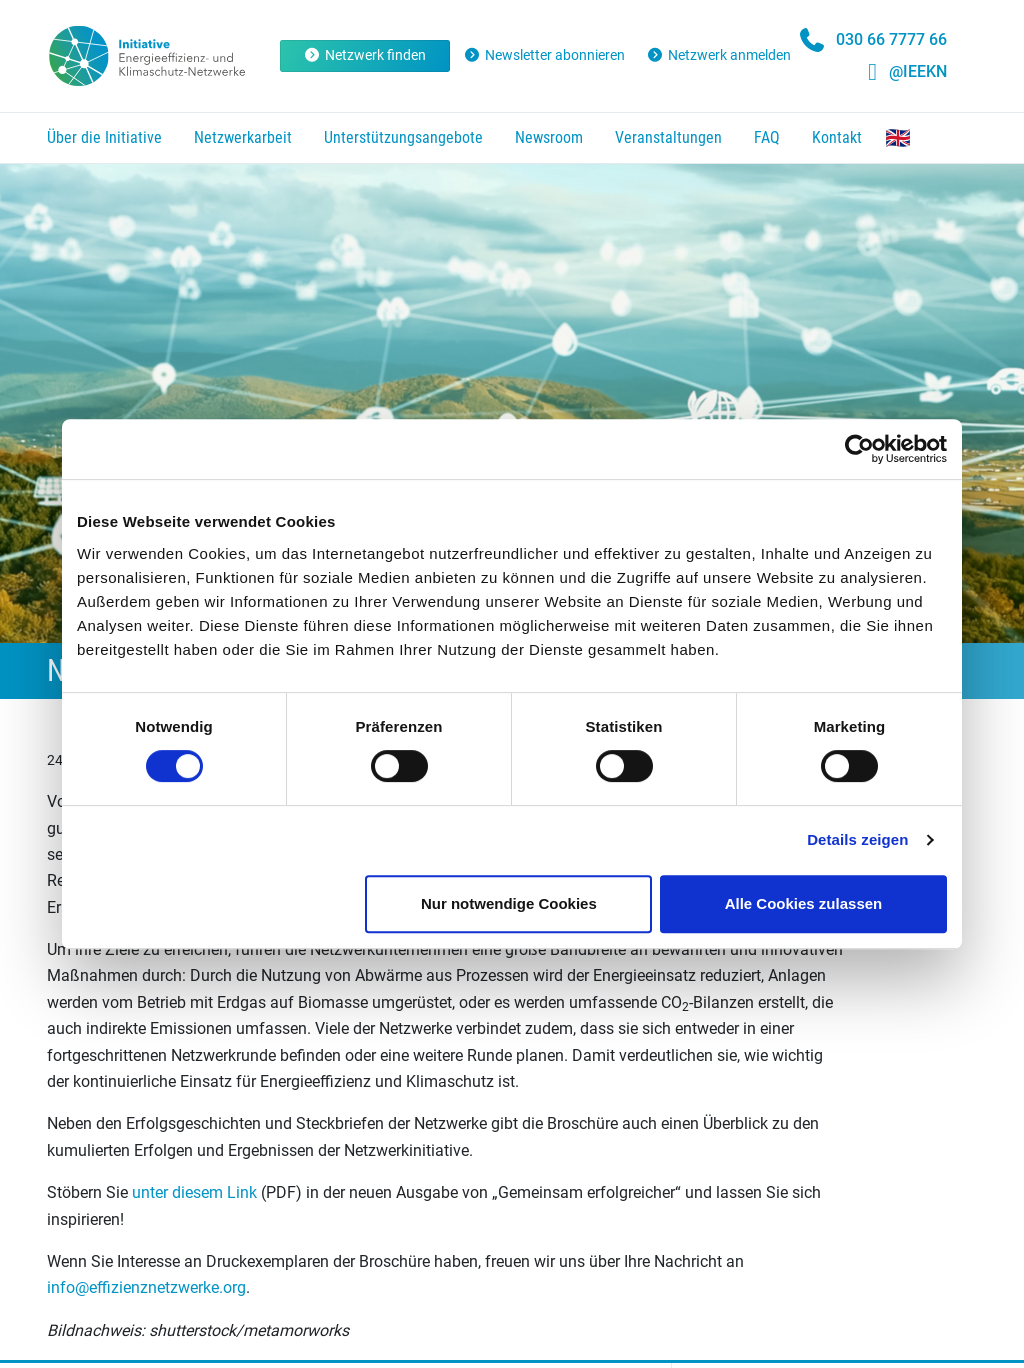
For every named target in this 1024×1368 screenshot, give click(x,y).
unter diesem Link (194, 1192)
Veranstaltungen (668, 137)
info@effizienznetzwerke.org (146, 1287)
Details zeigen (857, 839)
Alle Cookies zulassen (804, 903)
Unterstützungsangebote (403, 137)
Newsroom (549, 137)
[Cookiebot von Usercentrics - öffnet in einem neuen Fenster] (859, 449)
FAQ (767, 137)
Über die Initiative (104, 137)
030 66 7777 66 (891, 39)
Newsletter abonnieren (544, 55)
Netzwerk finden (365, 55)
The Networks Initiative (898, 138)
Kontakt (837, 137)
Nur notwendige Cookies (509, 903)
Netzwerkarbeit (243, 137)
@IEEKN (918, 71)
